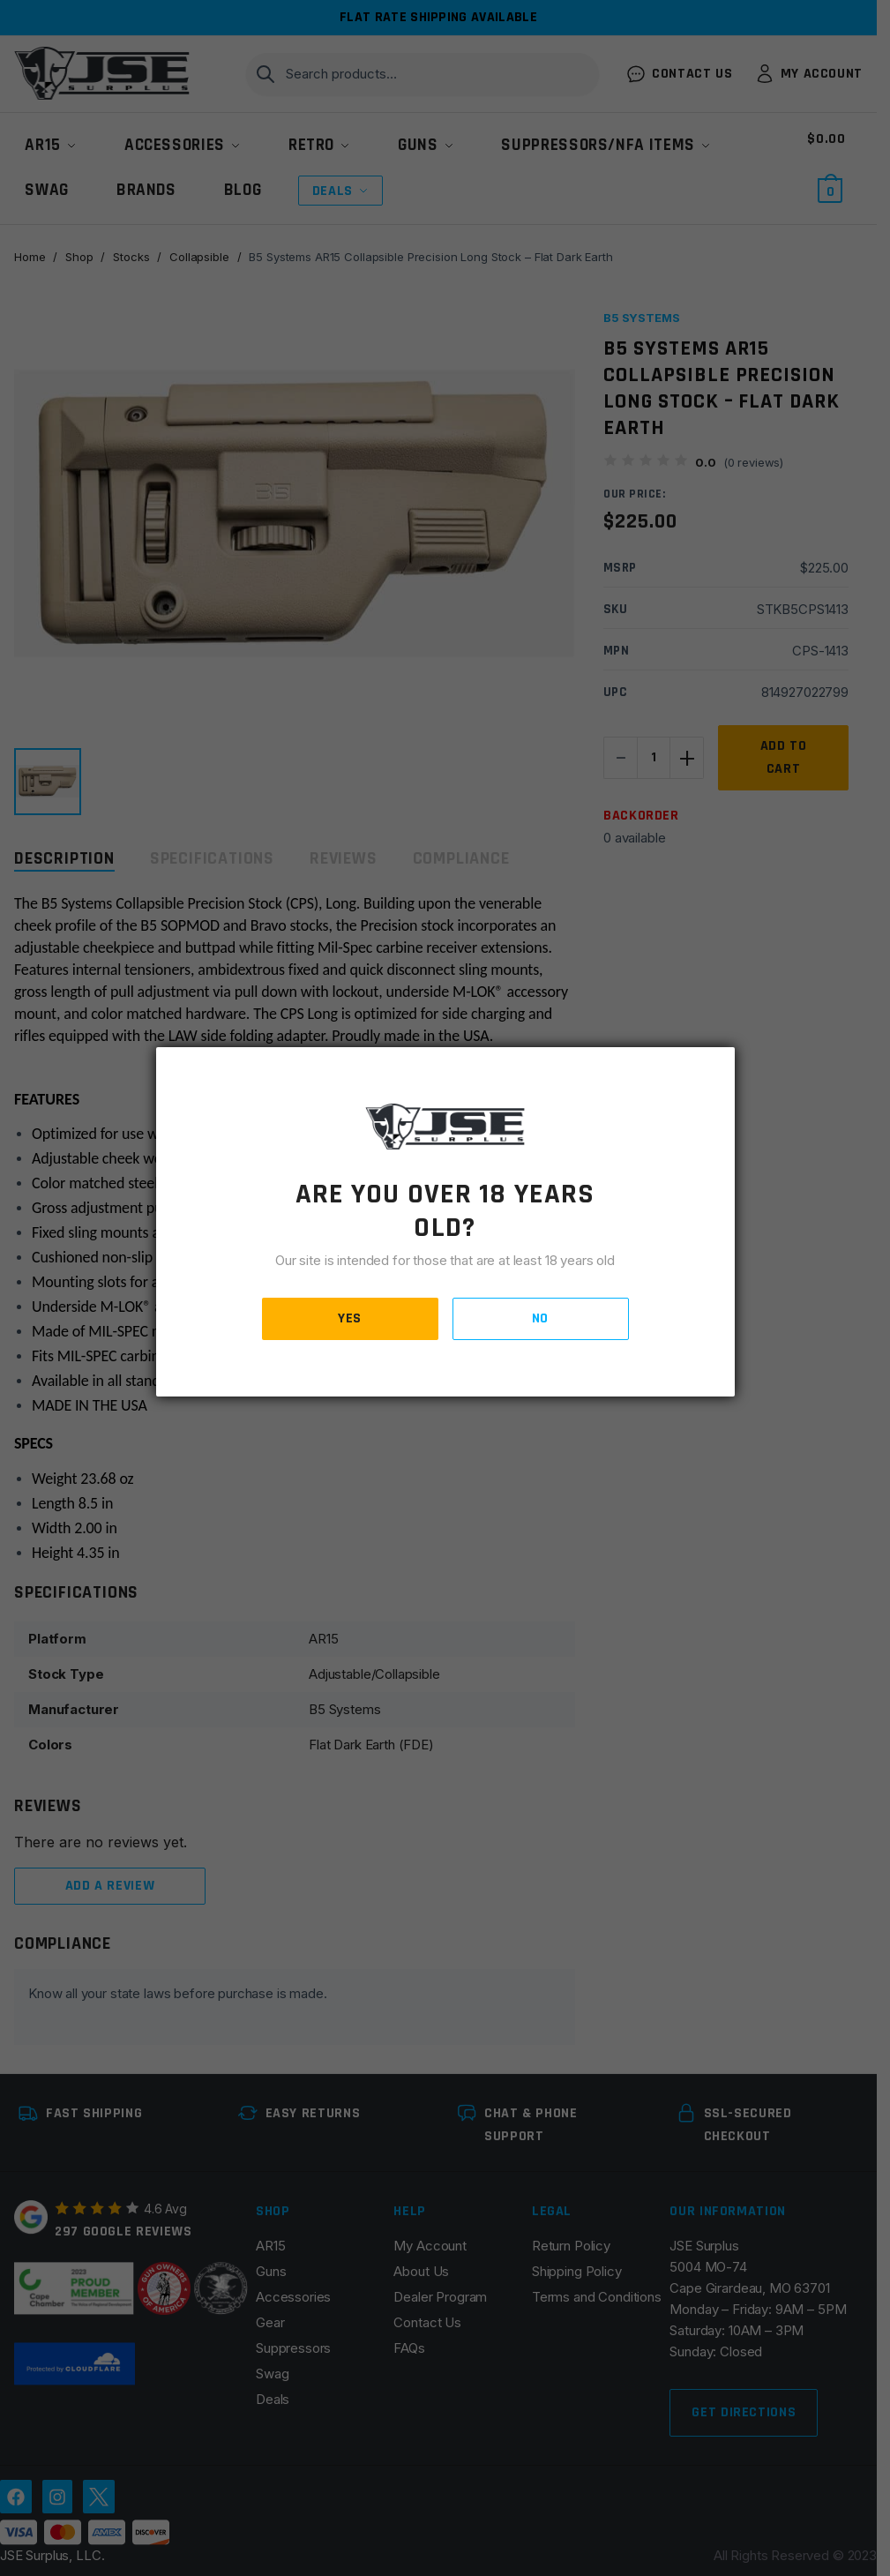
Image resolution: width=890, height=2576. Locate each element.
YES (350, 1318)
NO (540, 1318)
